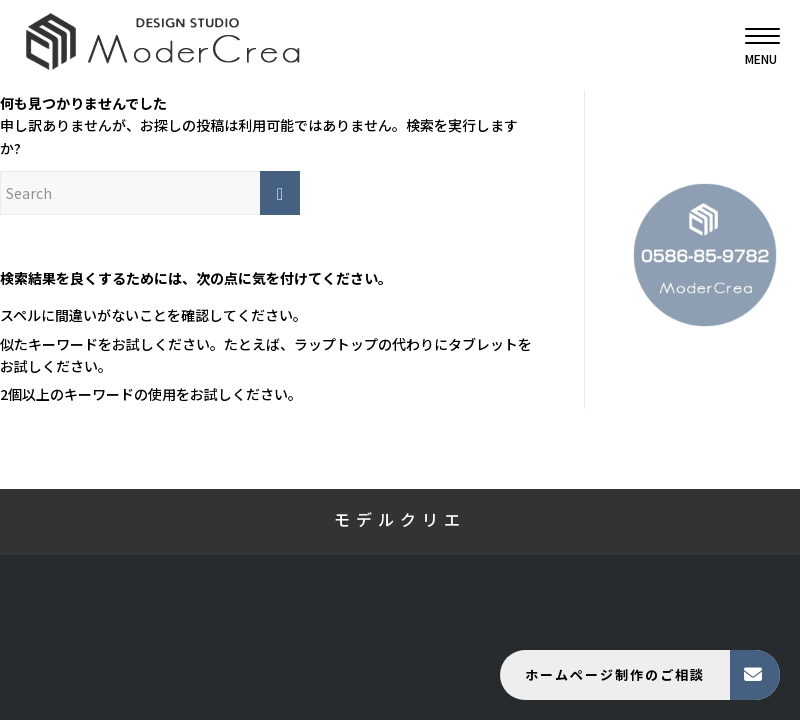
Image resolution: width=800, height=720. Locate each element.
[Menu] (752, 45)
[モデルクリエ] (162, 45)
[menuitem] (752, 45)
